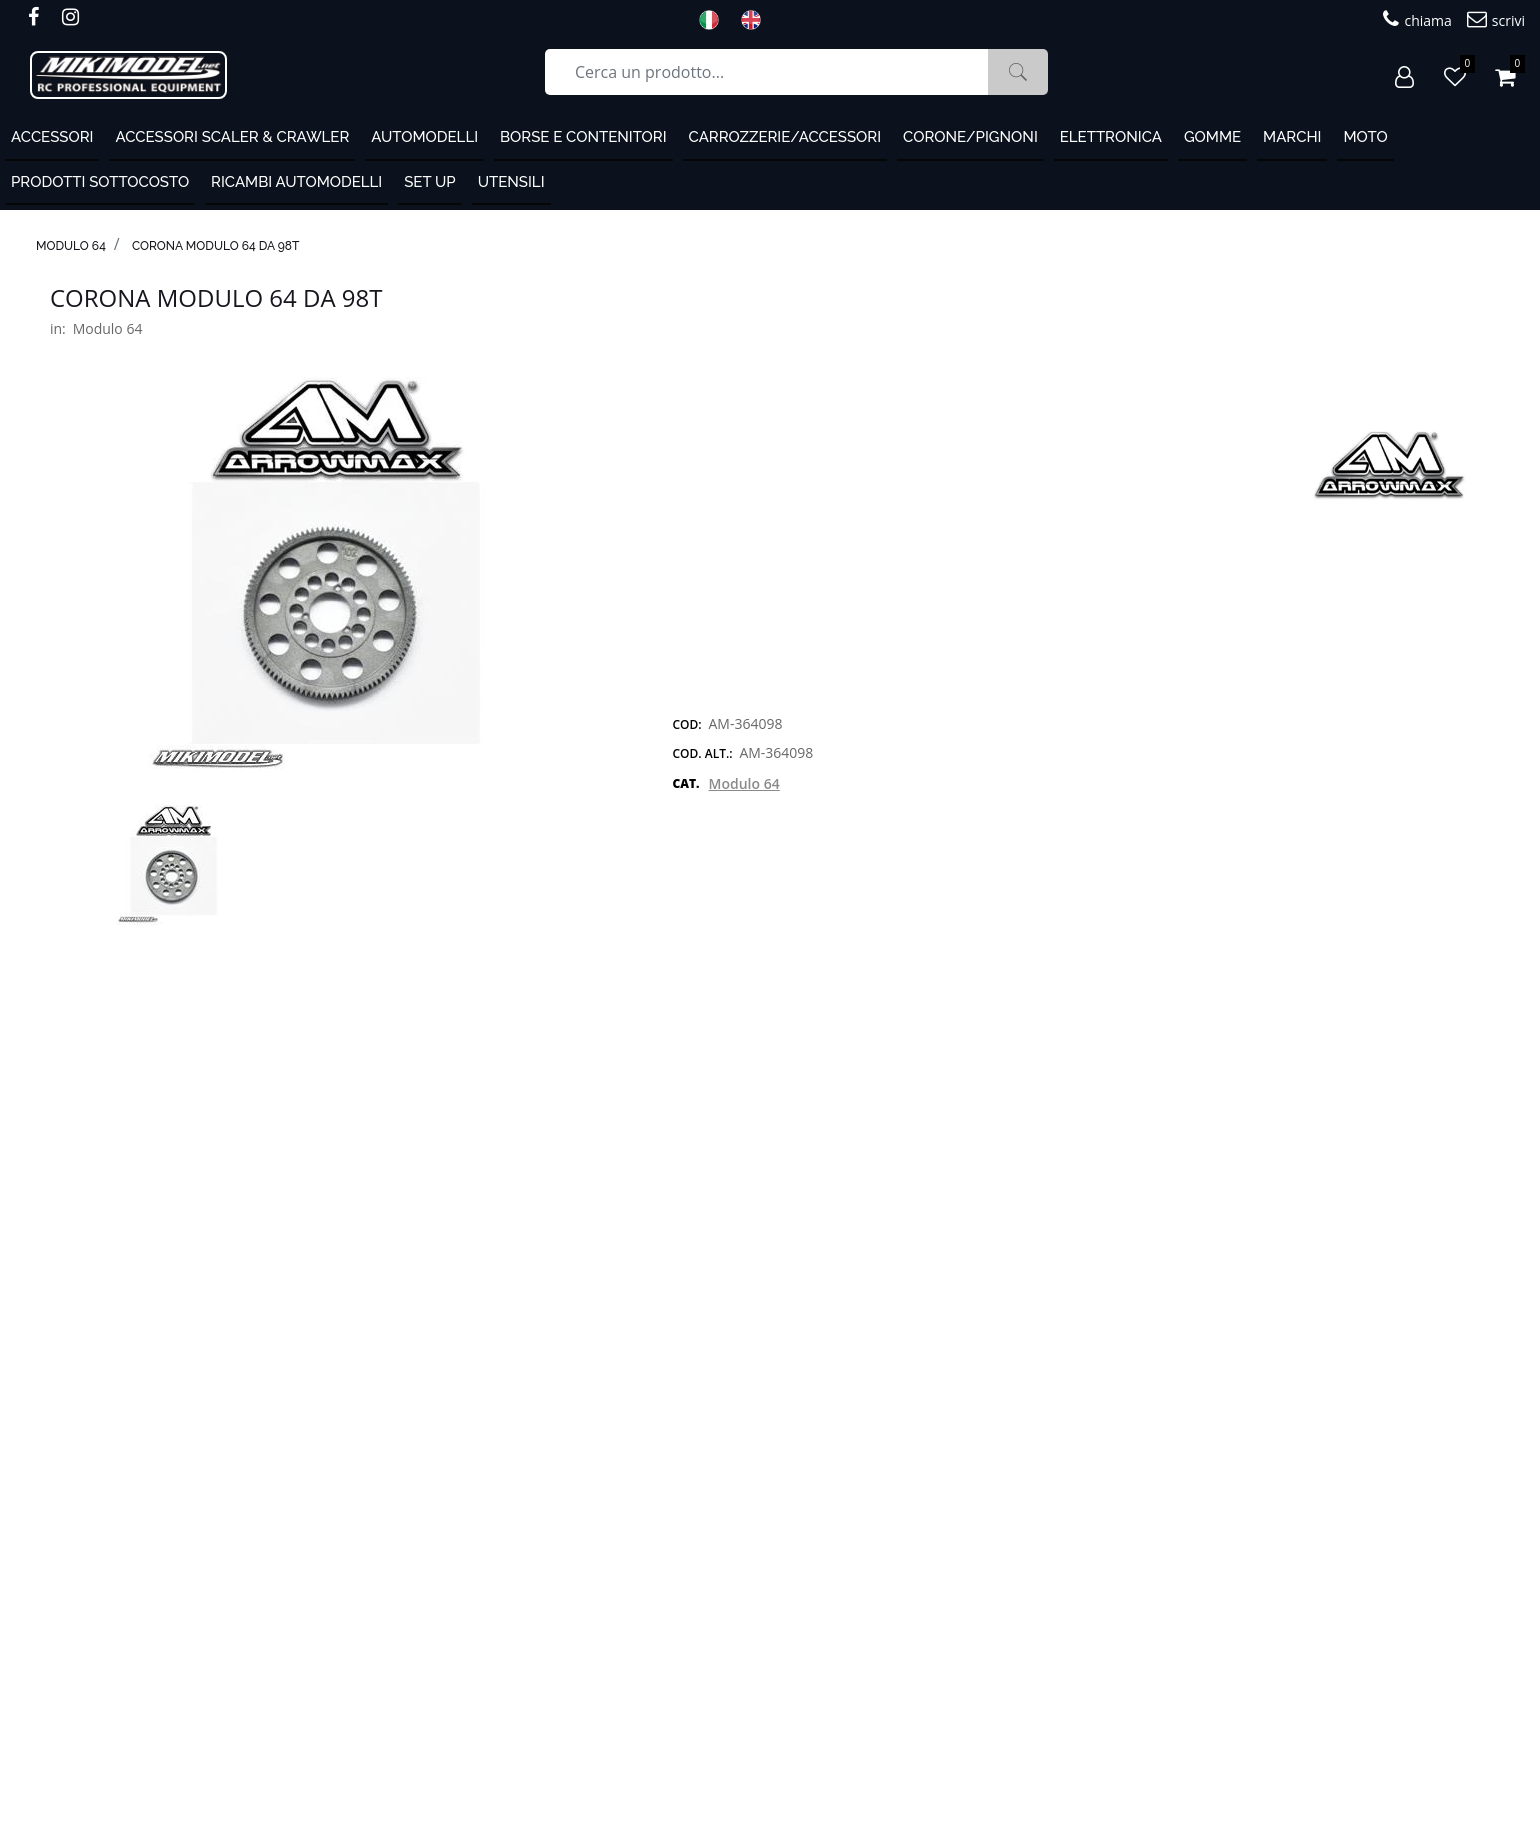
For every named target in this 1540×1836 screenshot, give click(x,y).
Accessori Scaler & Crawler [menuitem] (232, 137)
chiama (1417, 19)
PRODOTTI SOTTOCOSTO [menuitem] (100, 182)
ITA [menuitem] (715, 20)
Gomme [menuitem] (1212, 137)
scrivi (1496, 19)
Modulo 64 (71, 246)
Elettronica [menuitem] (1111, 137)
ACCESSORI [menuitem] (52, 137)
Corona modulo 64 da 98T (216, 246)
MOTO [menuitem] (1365, 137)
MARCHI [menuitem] (1292, 137)
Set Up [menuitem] (429, 182)
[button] (1018, 72)
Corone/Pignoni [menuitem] (970, 137)
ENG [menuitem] (757, 20)
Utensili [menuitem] (511, 182)
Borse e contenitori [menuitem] (583, 137)
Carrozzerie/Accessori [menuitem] (785, 137)
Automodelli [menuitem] (424, 137)
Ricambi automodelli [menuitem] (296, 182)
